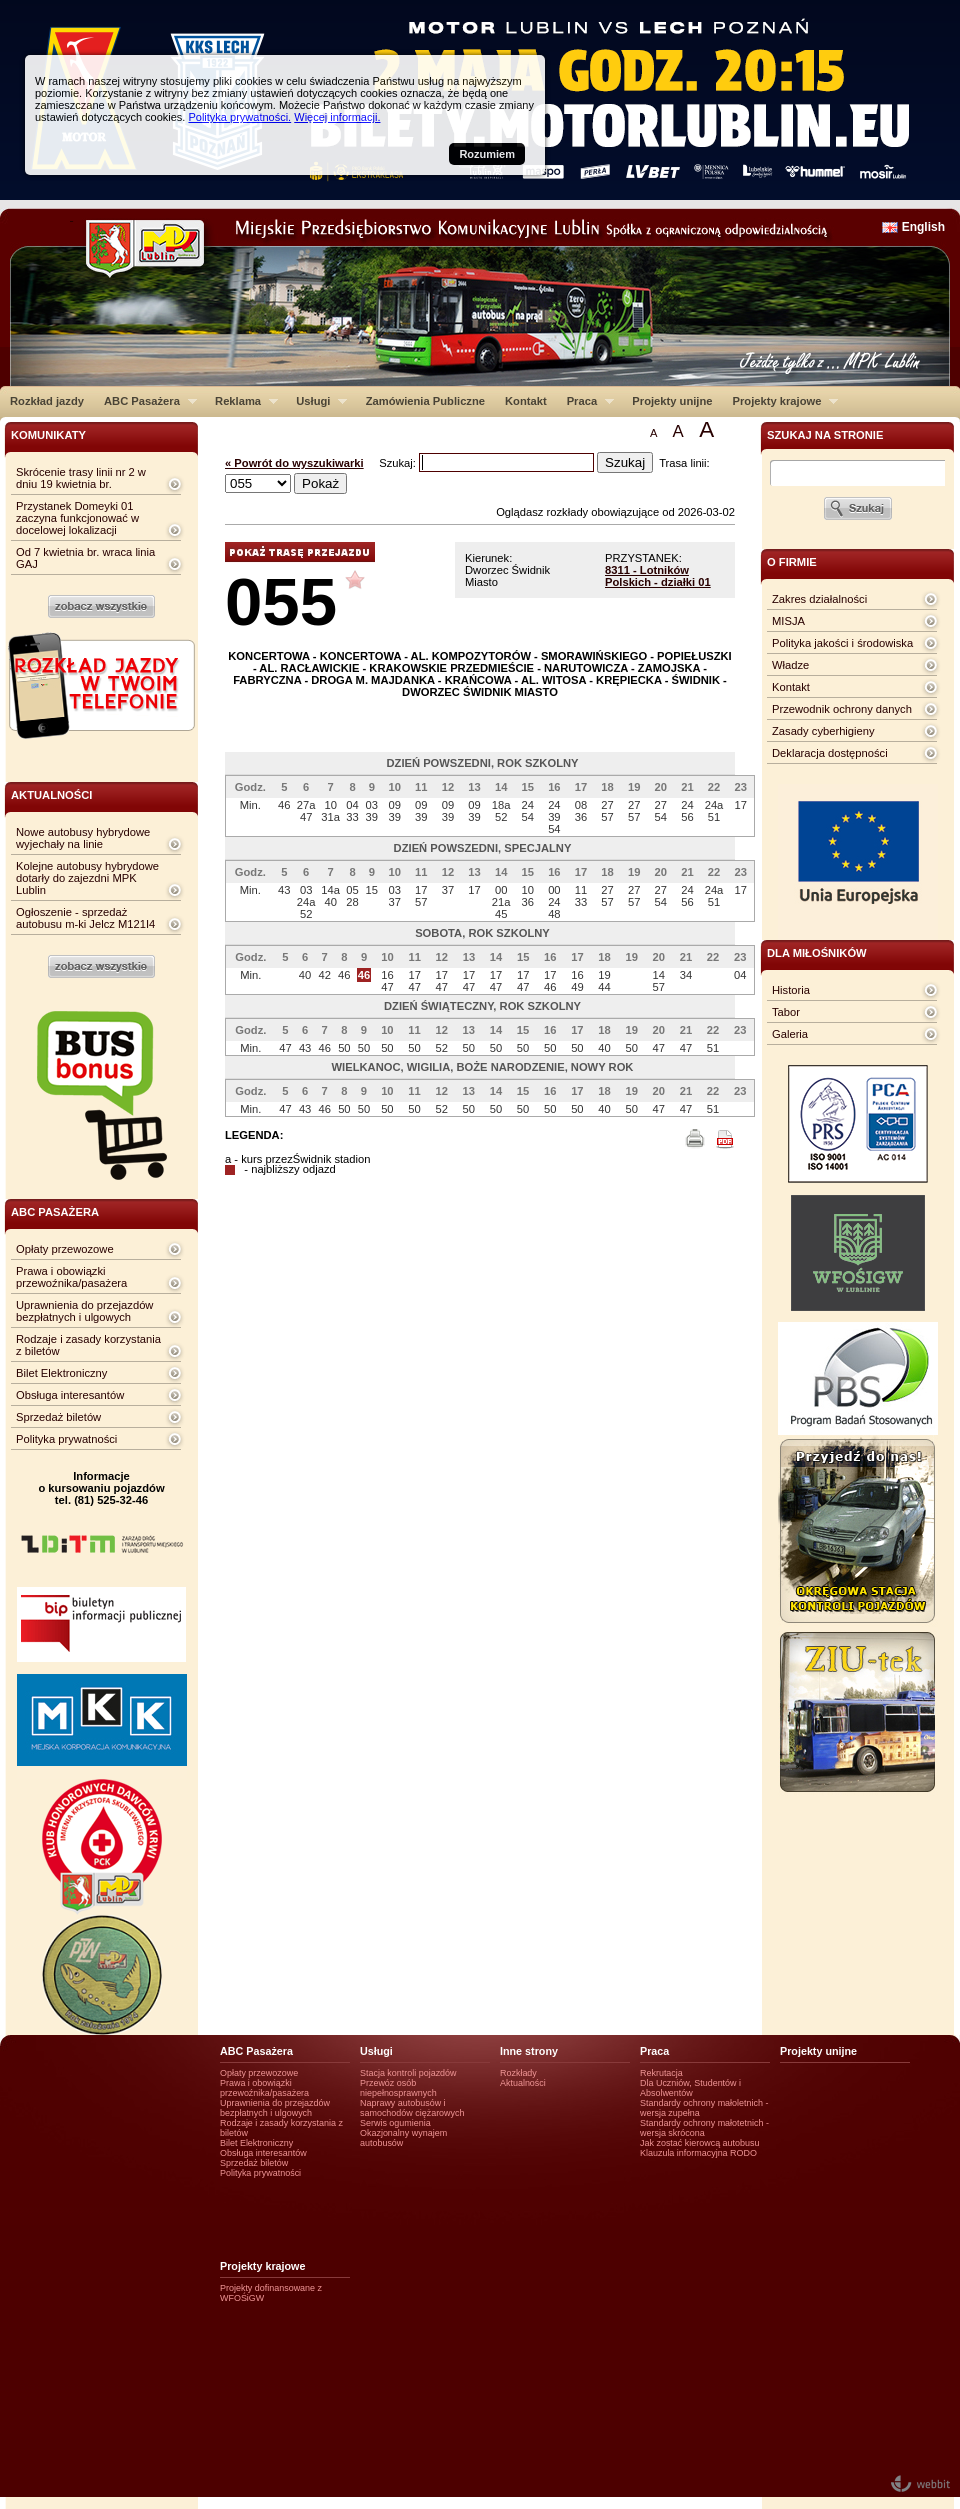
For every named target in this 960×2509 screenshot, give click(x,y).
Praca (585, 401)
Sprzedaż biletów (58, 1417)
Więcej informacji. (337, 117)
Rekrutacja (661, 2073)
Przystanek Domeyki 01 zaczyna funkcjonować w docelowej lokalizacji (77, 518)
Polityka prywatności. (239, 117)
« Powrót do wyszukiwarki (294, 463)
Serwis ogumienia (395, 2123)
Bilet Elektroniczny (61, 1373)
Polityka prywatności (66, 1439)
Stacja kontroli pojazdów (408, 2073)
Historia (791, 990)
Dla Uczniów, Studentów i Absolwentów (690, 2088)
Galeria (790, 1034)
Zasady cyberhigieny (823, 731)
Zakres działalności (819, 599)
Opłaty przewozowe (65, 1249)
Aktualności (523, 2083)
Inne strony (529, 2051)
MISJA (788, 621)
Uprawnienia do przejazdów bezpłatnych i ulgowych (84, 1311)
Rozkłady (518, 2073)
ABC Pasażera (145, 401)
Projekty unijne (672, 401)
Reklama (241, 401)
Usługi (316, 401)
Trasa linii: (684, 463)
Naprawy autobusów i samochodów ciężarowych (412, 2108)
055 (281, 601)
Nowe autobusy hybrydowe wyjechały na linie (83, 838)
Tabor (786, 1012)
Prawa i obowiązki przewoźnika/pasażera (71, 1277)
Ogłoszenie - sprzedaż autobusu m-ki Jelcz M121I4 (85, 918)
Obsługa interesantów (70, 1395)
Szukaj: (399, 463)
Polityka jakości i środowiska (842, 643)
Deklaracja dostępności (830, 753)
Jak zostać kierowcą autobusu (699, 2143)
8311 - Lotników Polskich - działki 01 (658, 576)
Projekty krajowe (781, 401)
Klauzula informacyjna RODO (698, 2153)
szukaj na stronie (825, 435)
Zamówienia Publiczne (425, 401)
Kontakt (526, 401)
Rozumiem (487, 154)
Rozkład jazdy (47, 401)
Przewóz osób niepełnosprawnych (398, 2088)
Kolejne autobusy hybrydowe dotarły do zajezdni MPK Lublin (87, 878)
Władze (790, 665)
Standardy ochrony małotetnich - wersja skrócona (704, 2128)
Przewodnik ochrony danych (842, 709)
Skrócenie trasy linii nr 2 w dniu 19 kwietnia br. (81, 478)
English (923, 227)
